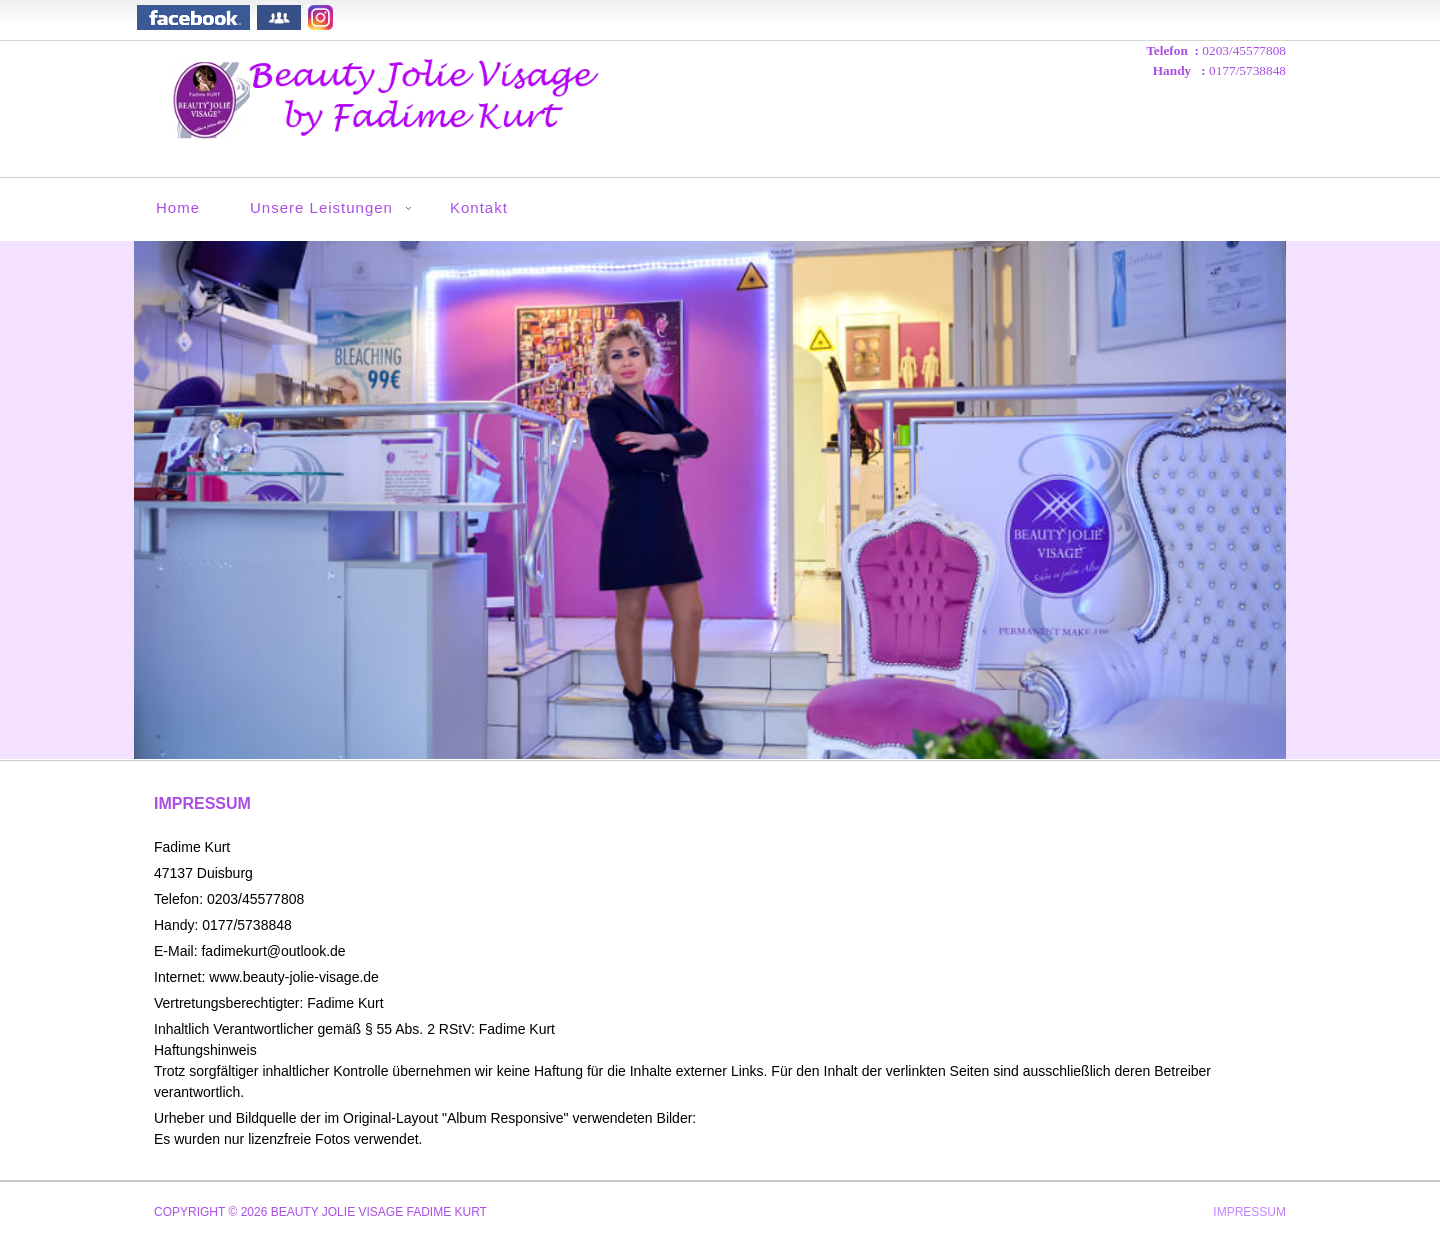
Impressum (1249, 1212)
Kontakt (479, 208)
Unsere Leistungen (321, 208)
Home (178, 208)
